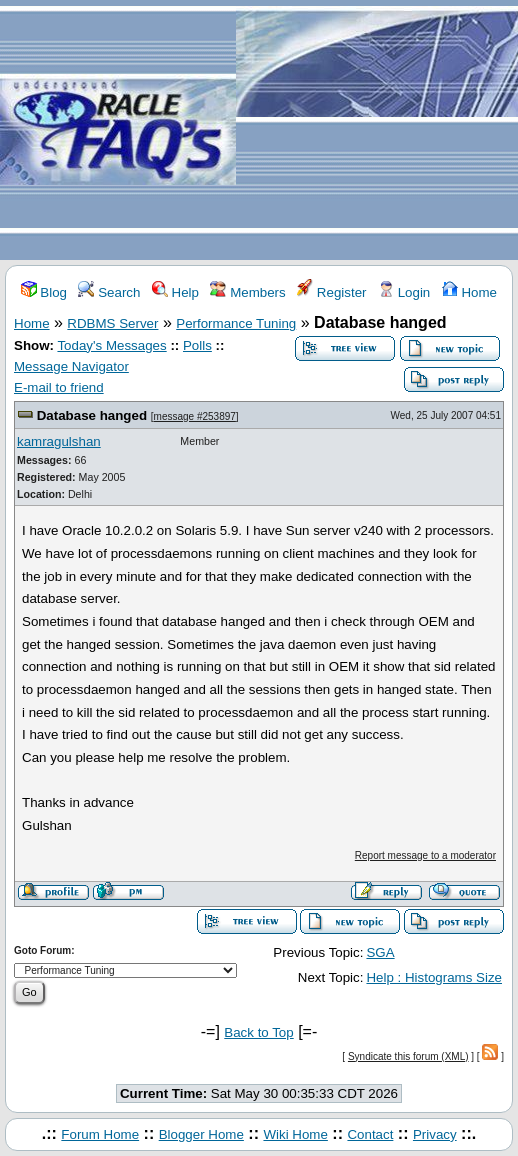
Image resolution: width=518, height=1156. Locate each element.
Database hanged (92, 415)
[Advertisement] (377, 131)
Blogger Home (201, 1134)
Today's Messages (111, 345)
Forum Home (100, 1134)
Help (175, 292)
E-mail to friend (59, 387)
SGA (380, 952)
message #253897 (195, 416)
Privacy (435, 1134)
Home (469, 292)
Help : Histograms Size (434, 977)
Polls (197, 345)
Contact (370, 1134)
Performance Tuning (236, 323)
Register (331, 292)
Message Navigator (71, 366)
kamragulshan (59, 441)
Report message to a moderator (425, 855)
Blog (44, 292)
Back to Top (258, 1032)
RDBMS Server (112, 323)
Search (109, 292)
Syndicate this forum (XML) (408, 1056)
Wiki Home (295, 1134)
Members (247, 292)
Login (404, 292)
